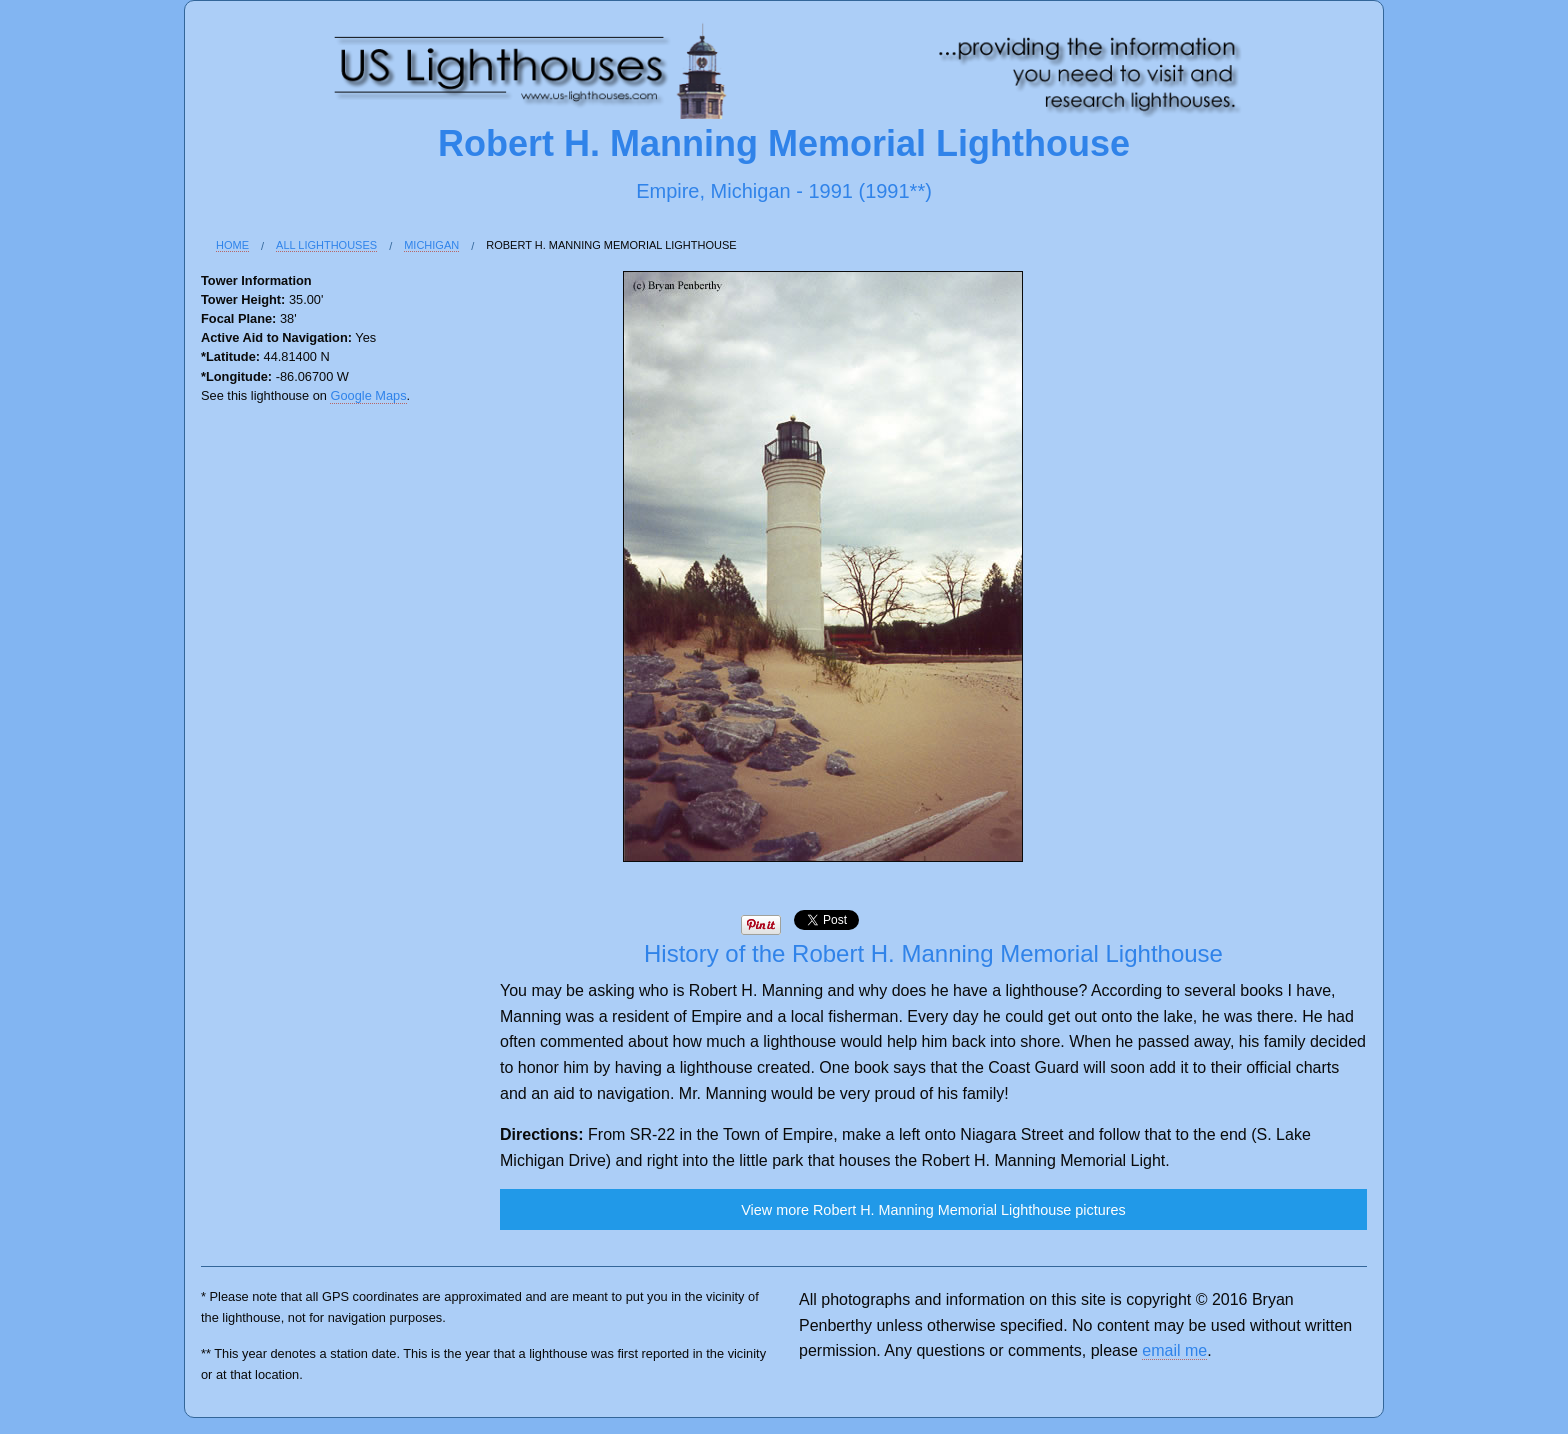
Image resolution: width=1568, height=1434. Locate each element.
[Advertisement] (281, 747)
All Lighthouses (326, 245)
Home (232, 245)
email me (1174, 1350)
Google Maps (368, 395)
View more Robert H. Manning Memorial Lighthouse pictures (933, 1210)
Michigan (431, 245)
